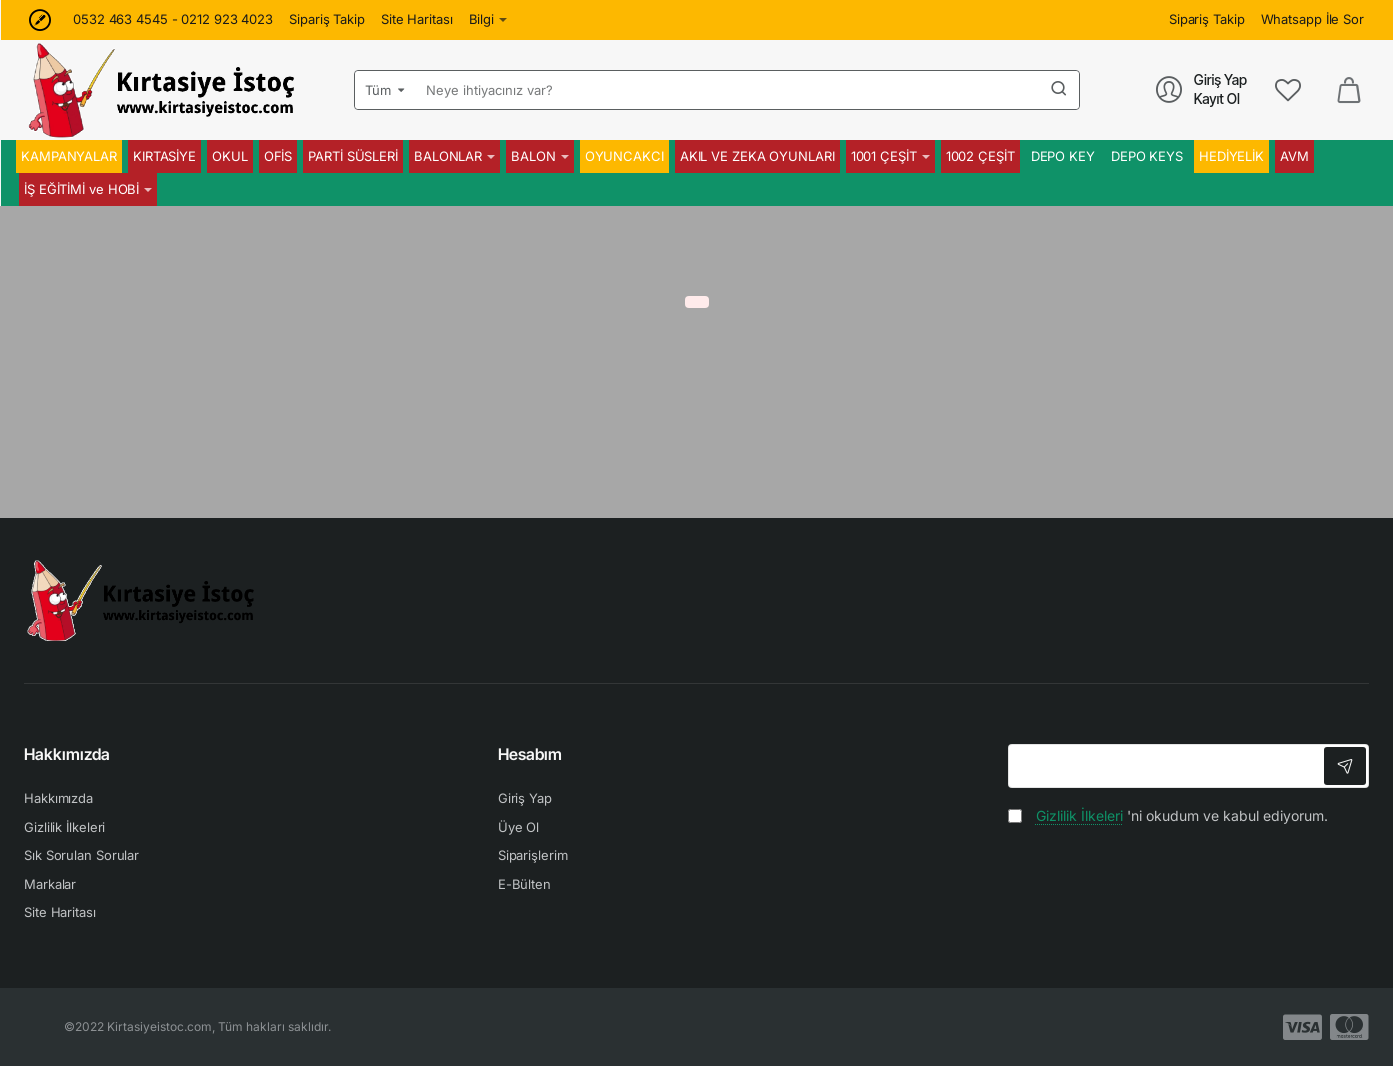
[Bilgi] (488, 19)
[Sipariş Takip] (327, 19)
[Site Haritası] (417, 19)
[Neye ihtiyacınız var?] (1059, 90)
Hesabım (530, 754)
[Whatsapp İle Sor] (1312, 19)
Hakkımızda (67, 754)
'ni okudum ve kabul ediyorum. (1168, 815)
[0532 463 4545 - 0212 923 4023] (173, 19)
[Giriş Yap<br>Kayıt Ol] (1201, 89)
